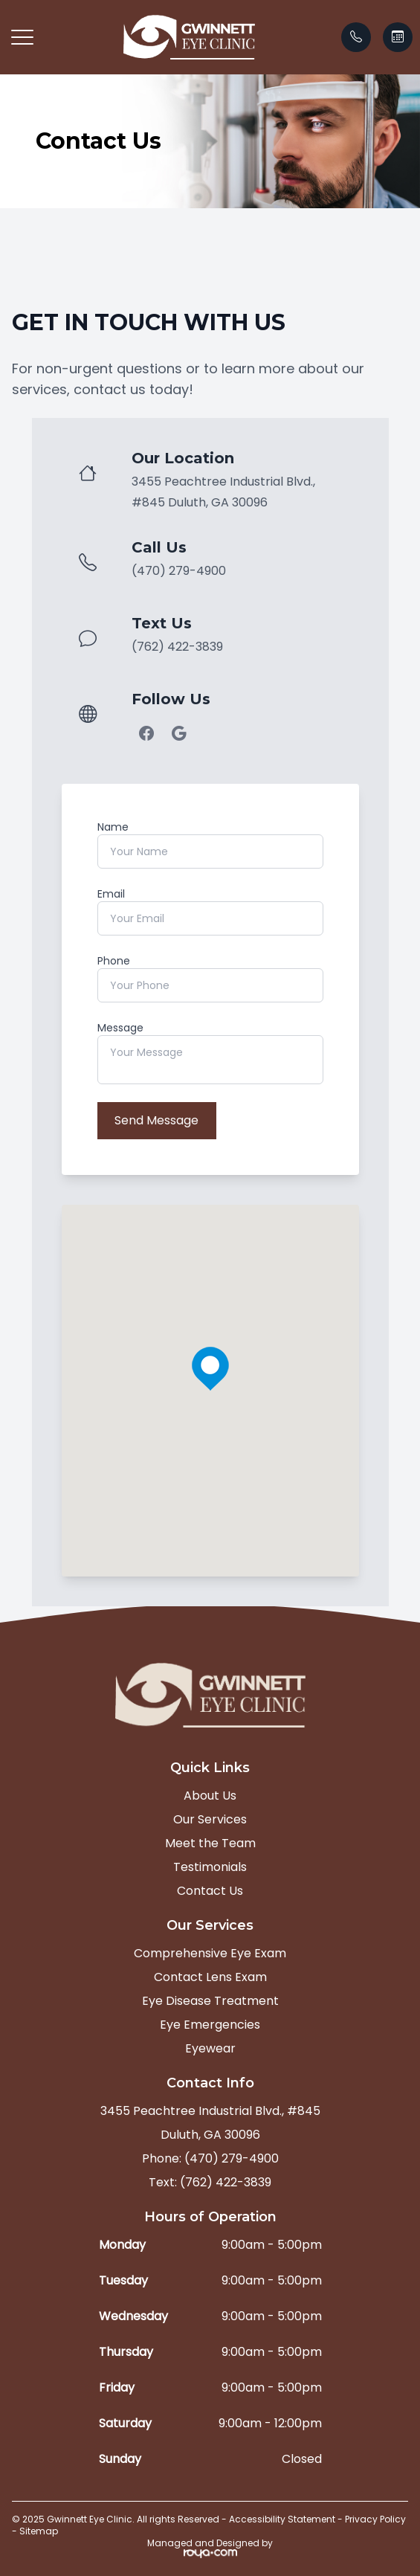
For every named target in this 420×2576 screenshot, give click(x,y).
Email (111, 893)
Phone (113, 960)
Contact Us (210, 1890)
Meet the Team (210, 1843)
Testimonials (210, 1866)
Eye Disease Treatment (210, 2000)
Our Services (210, 1819)
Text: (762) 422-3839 (210, 2182)
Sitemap (38, 2531)
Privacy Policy (375, 2519)
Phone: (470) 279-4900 (210, 2158)
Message (120, 1027)
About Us (210, 1795)
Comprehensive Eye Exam (210, 1953)
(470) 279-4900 (179, 570)
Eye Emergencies (210, 2024)
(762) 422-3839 (177, 646)
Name (113, 827)
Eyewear (210, 2048)
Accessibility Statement (282, 2519)
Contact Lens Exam (210, 1977)
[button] (22, 37)
